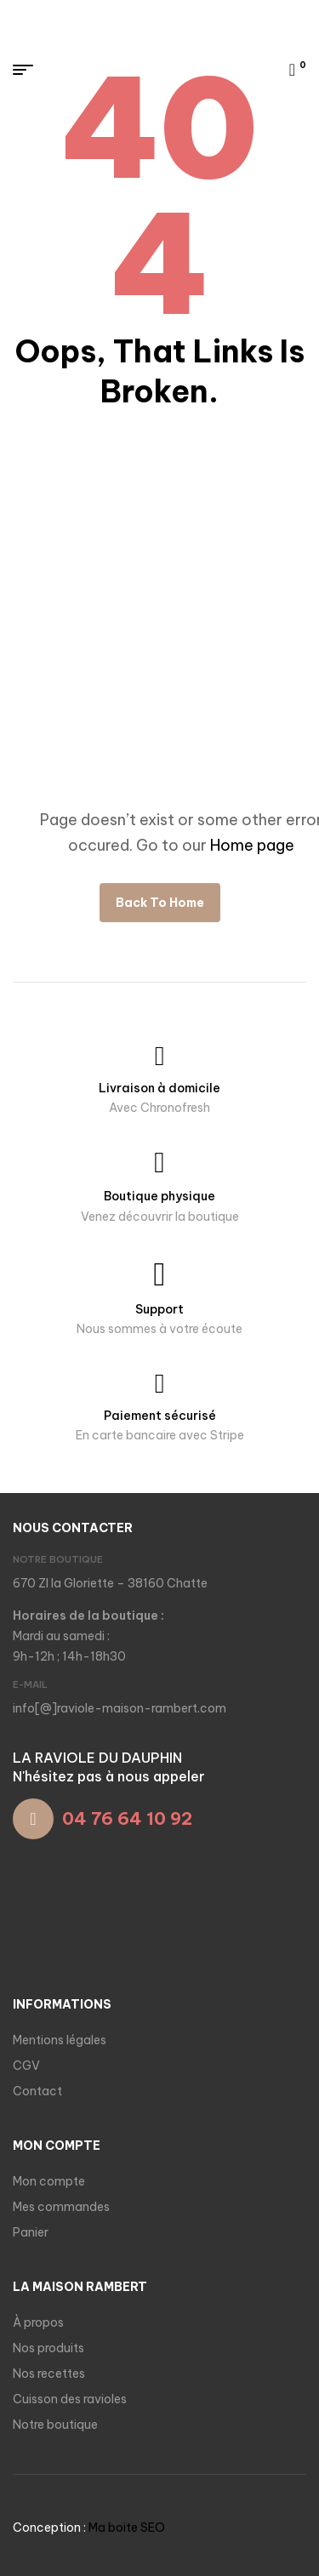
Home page (252, 845)
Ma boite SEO (126, 2527)
